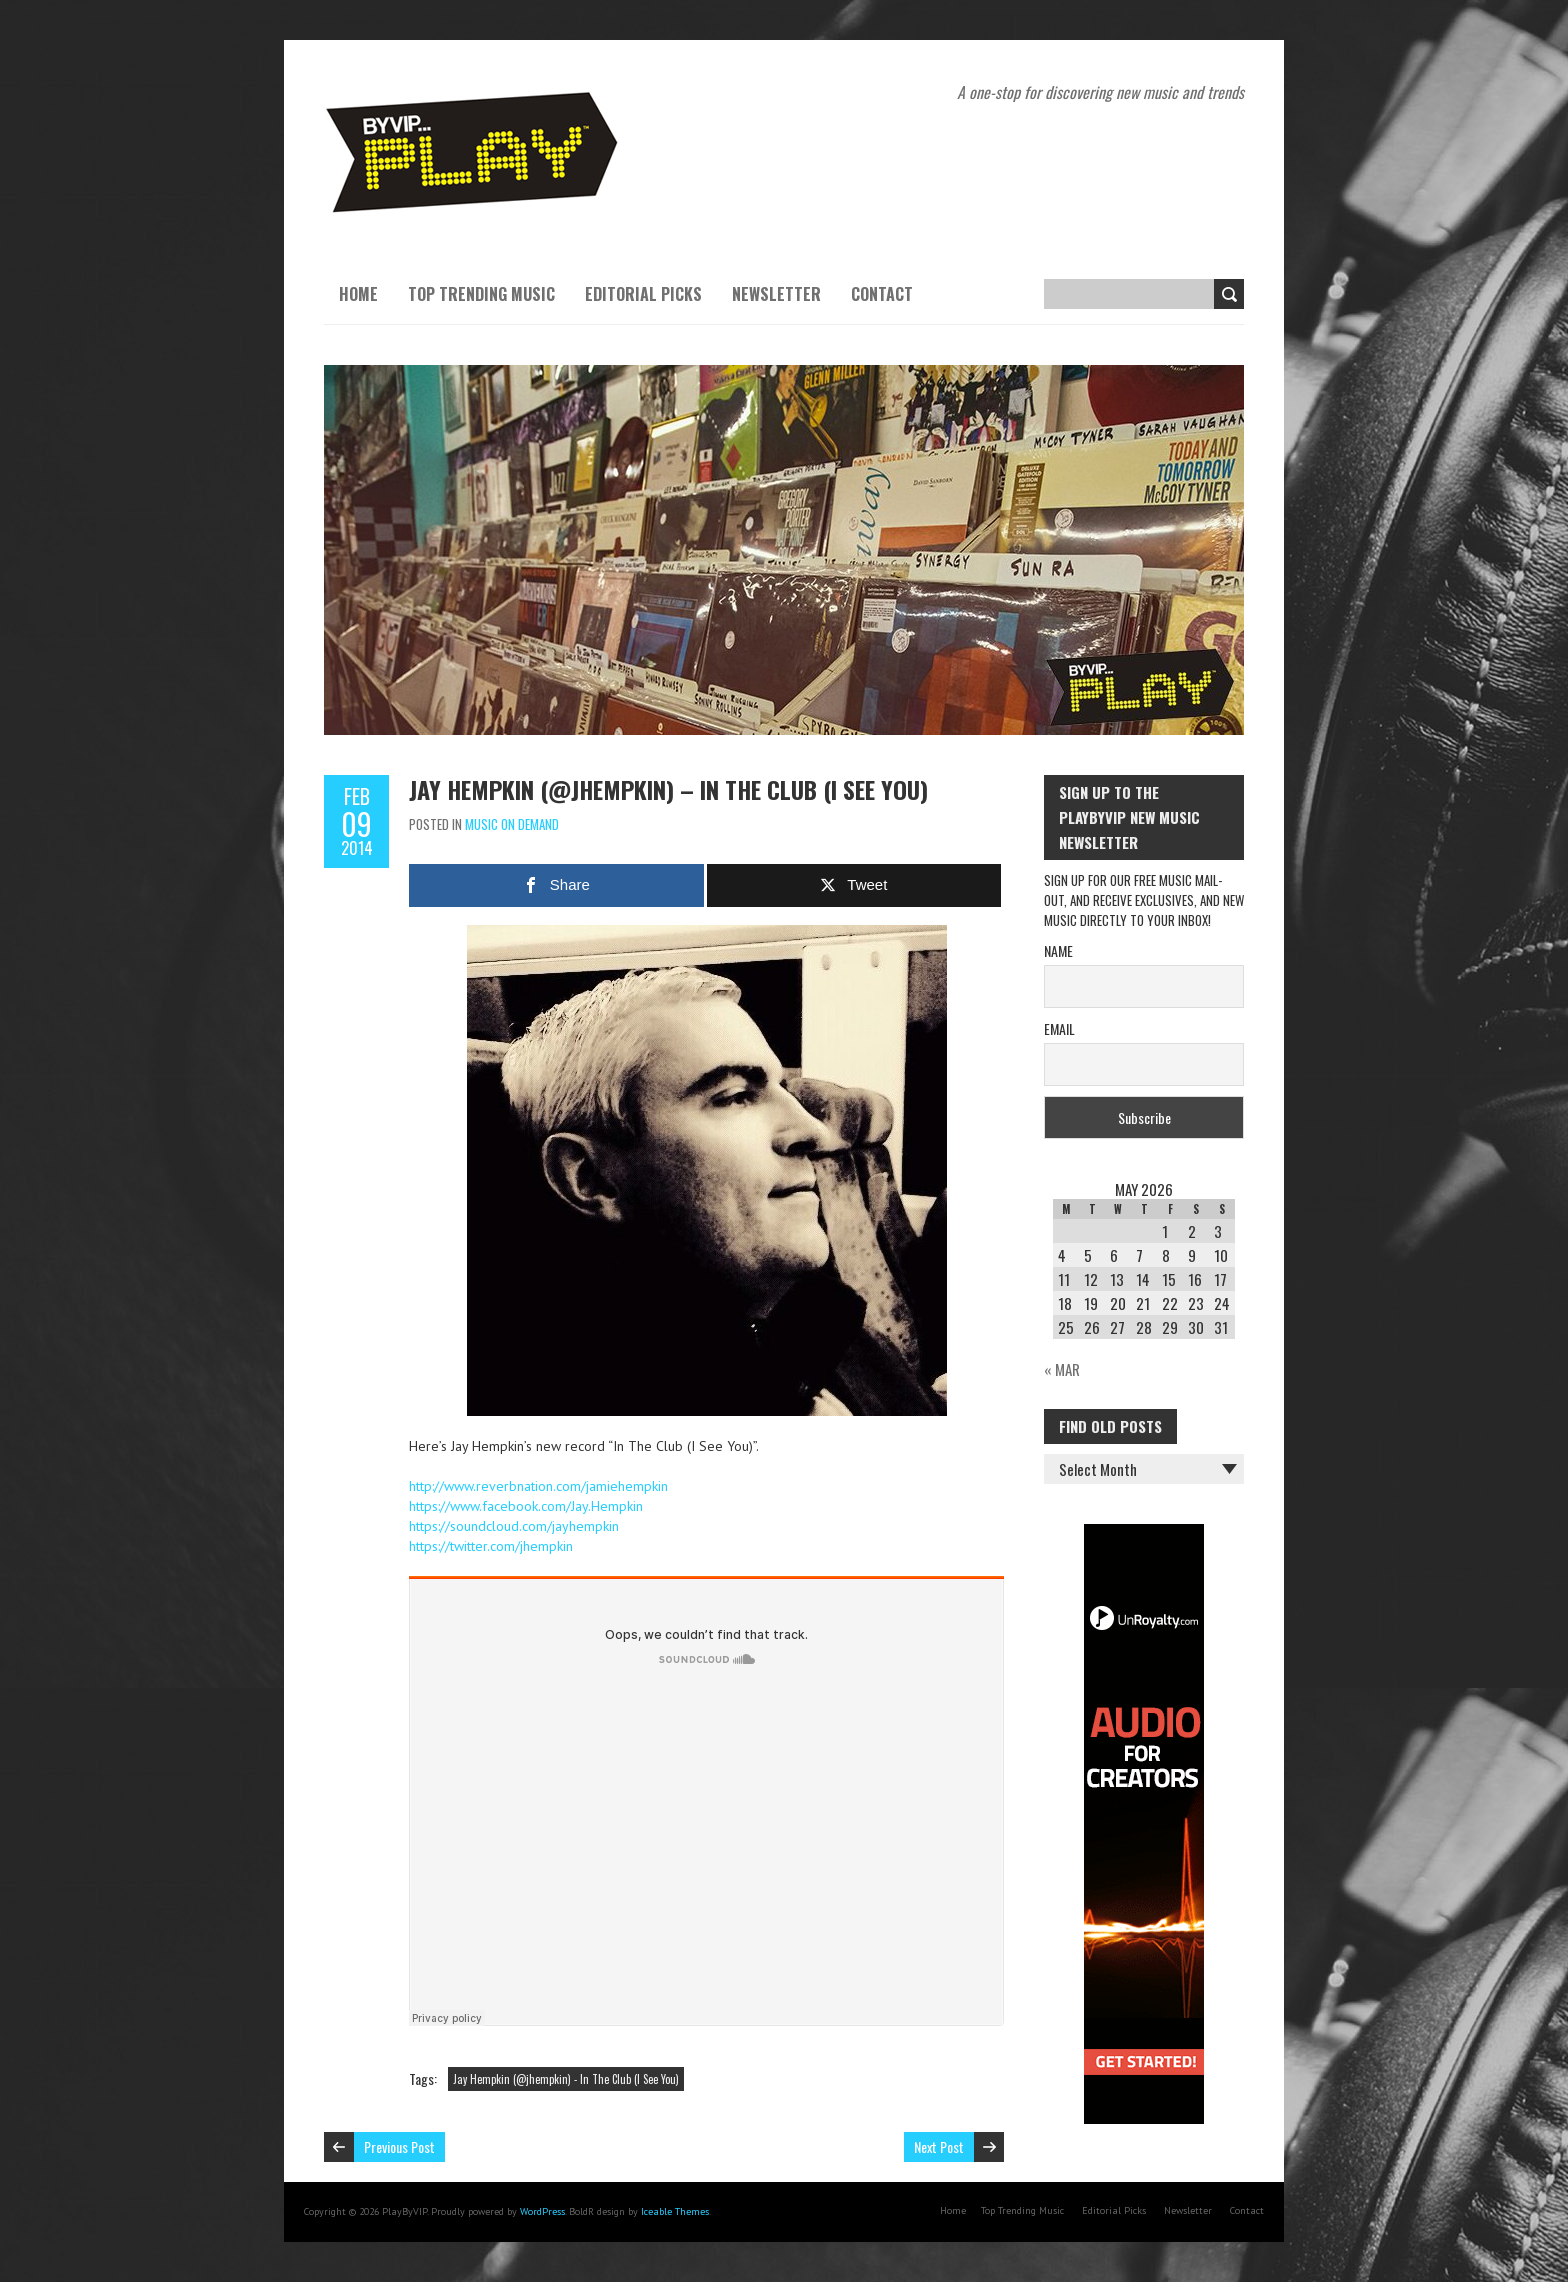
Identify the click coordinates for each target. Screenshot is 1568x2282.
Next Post (939, 2146)
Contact (882, 294)
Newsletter (776, 294)
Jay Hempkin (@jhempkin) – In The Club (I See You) (668, 789)
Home (358, 294)
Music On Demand (512, 824)
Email (1059, 1028)
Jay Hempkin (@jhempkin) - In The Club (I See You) (566, 2079)
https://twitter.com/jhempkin (491, 1546)
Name (1058, 950)
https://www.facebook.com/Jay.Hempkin (526, 1506)
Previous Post (399, 2146)
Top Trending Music (481, 294)
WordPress (542, 2211)
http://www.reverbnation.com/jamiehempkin (538, 1486)
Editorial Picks (643, 294)
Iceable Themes (675, 2211)
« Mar (1062, 1369)
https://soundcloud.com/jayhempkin (514, 1526)
